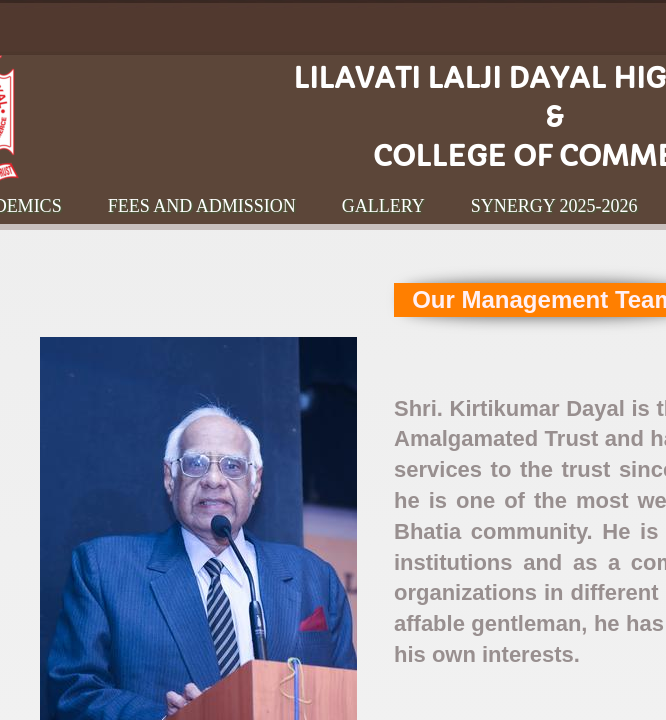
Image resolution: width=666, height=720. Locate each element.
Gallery (383, 206)
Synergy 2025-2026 (554, 206)
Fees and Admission (202, 206)
